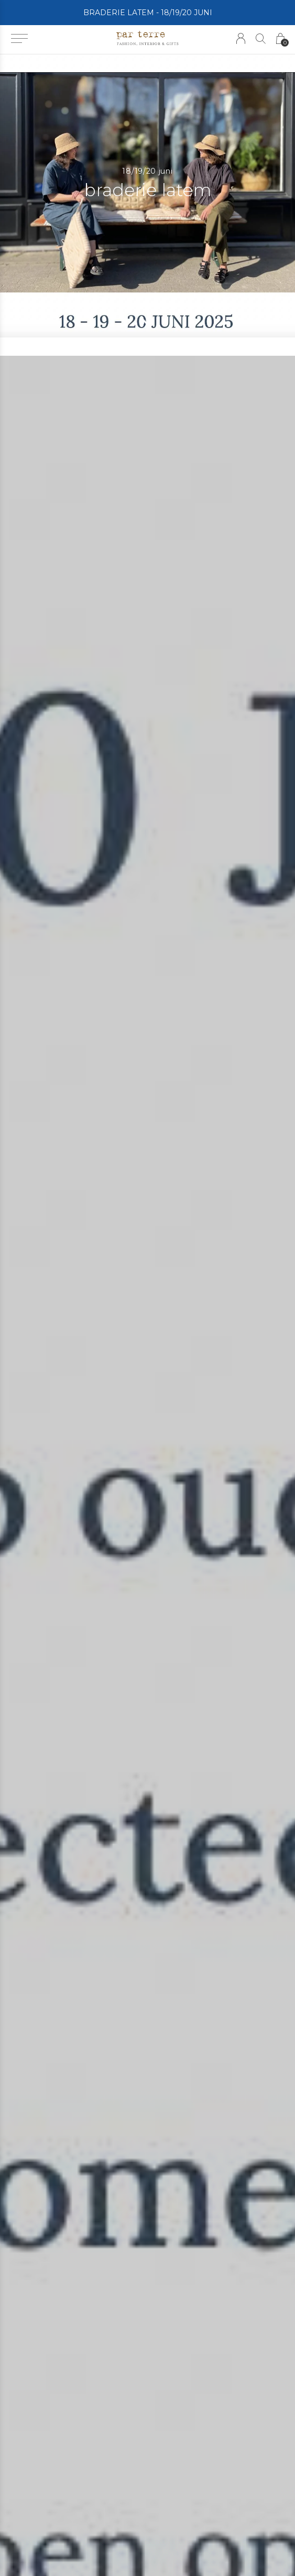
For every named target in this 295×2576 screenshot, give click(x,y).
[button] (19, 39)
